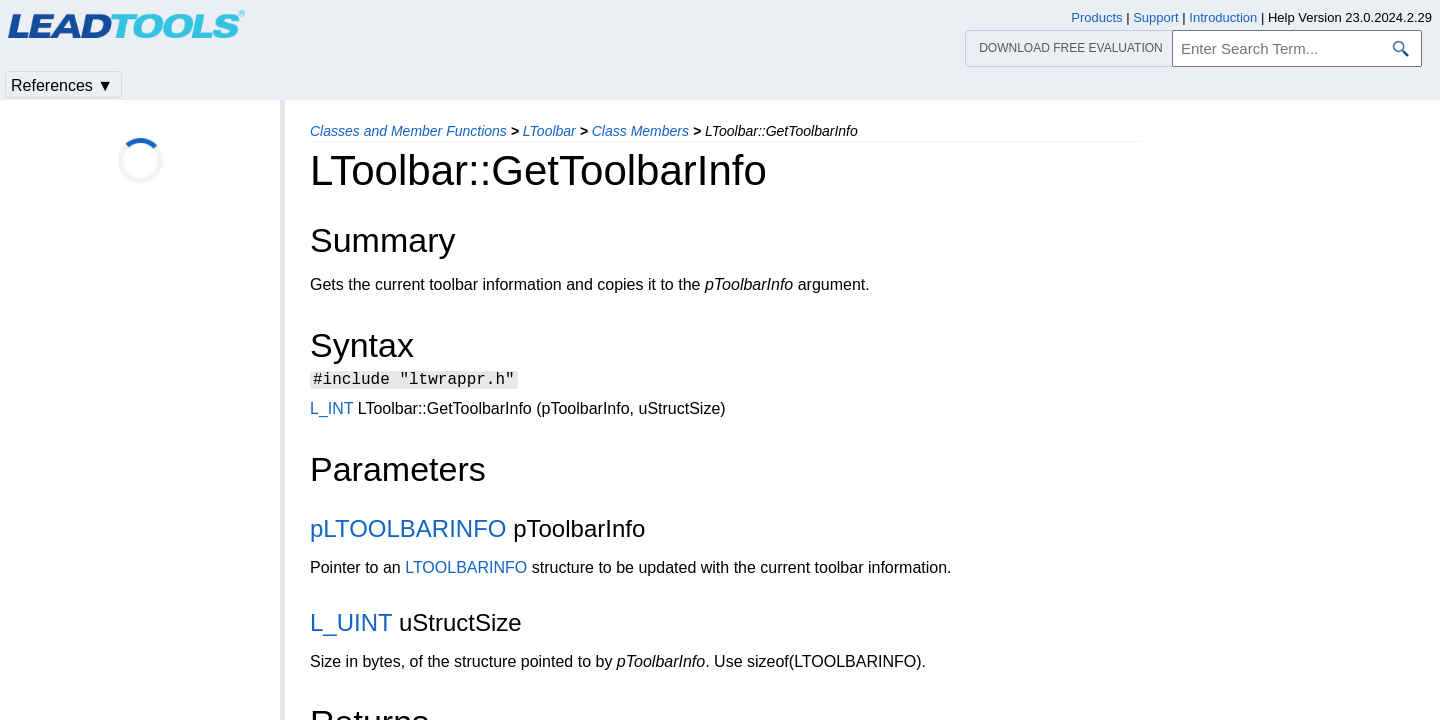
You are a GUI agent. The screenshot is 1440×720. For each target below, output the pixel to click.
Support (1156, 17)
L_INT (331, 411)
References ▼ (62, 85)
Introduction (1223, 17)
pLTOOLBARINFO (408, 531)
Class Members (640, 131)
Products (1096, 17)
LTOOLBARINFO (466, 570)
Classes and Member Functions (408, 131)
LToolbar (549, 131)
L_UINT (351, 625)
